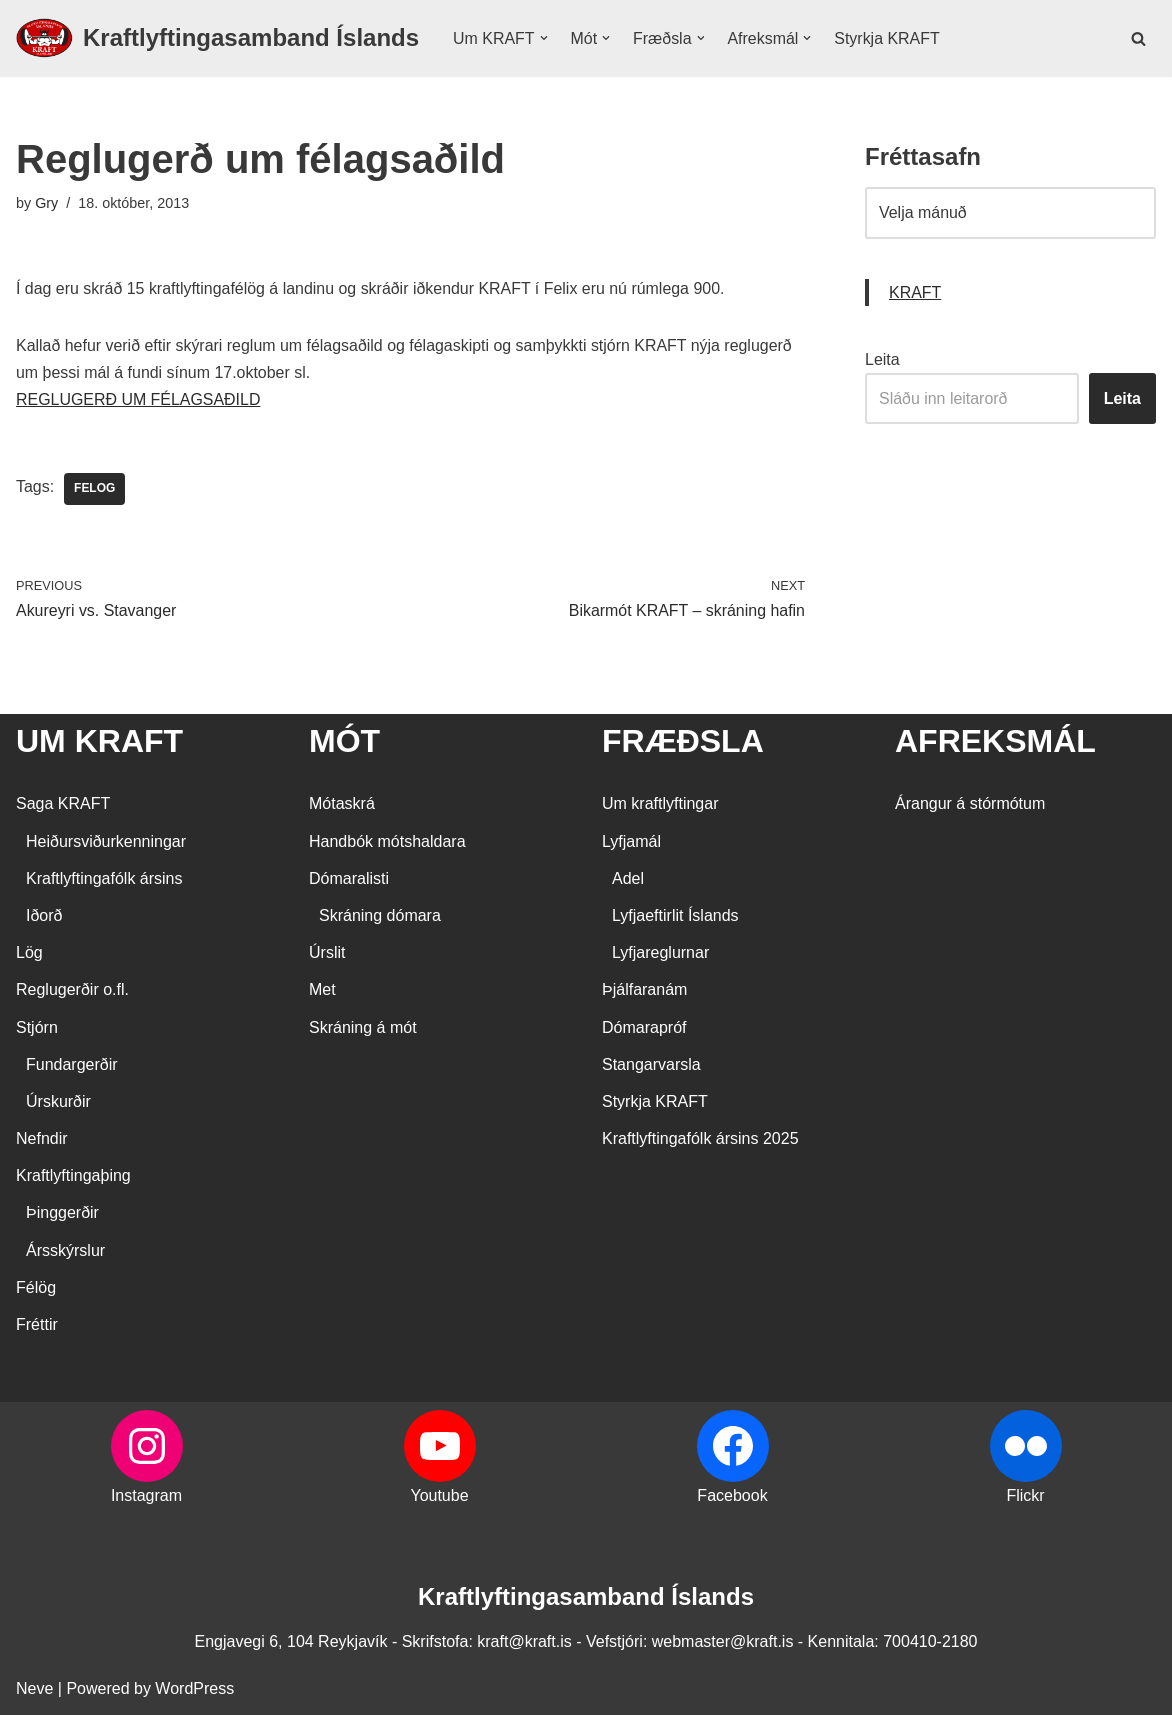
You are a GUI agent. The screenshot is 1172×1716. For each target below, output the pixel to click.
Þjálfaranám (644, 991)
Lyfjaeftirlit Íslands (675, 916)
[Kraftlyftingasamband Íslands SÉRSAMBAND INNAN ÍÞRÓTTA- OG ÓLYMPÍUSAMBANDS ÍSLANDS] (217, 38)
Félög (36, 1288)
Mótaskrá (342, 805)
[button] (544, 38)
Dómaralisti (349, 879)
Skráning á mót (363, 1028)
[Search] (1138, 38)
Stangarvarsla (651, 1065)
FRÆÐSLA (683, 742)
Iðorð (44, 916)
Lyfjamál (631, 842)
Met (322, 991)
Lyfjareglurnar (660, 954)
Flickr (1025, 1497)
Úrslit (327, 954)
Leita (882, 359)
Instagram (146, 1497)
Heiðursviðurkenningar (106, 842)
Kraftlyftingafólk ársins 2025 (700, 1140)
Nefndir (42, 1140)
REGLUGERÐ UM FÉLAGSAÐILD (138, 400)
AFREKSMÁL (995, 742)
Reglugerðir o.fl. (72, 991)
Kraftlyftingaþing (73, 1177)
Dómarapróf (644, 1028)
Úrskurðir (58, 1102)
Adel (628, 879)
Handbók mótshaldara (387, 842)
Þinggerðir (62, 1214)
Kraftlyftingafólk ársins (104, 879)
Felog (94, 490)
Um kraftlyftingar (660, 805)
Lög (29, 954)
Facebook (732, 1497)
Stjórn (37, 1028)
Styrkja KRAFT (888, 38)
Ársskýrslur (65, 1251)
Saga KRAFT (63, 805)
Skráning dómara (380, 916)
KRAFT (915, 292)
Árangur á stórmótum (970, 805)
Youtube (439, 1497)
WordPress (194, 1690)
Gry (46, 203)
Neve (34, 1690)
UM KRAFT (99, 742)
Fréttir (37, 1325)
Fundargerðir (72, 1065)
